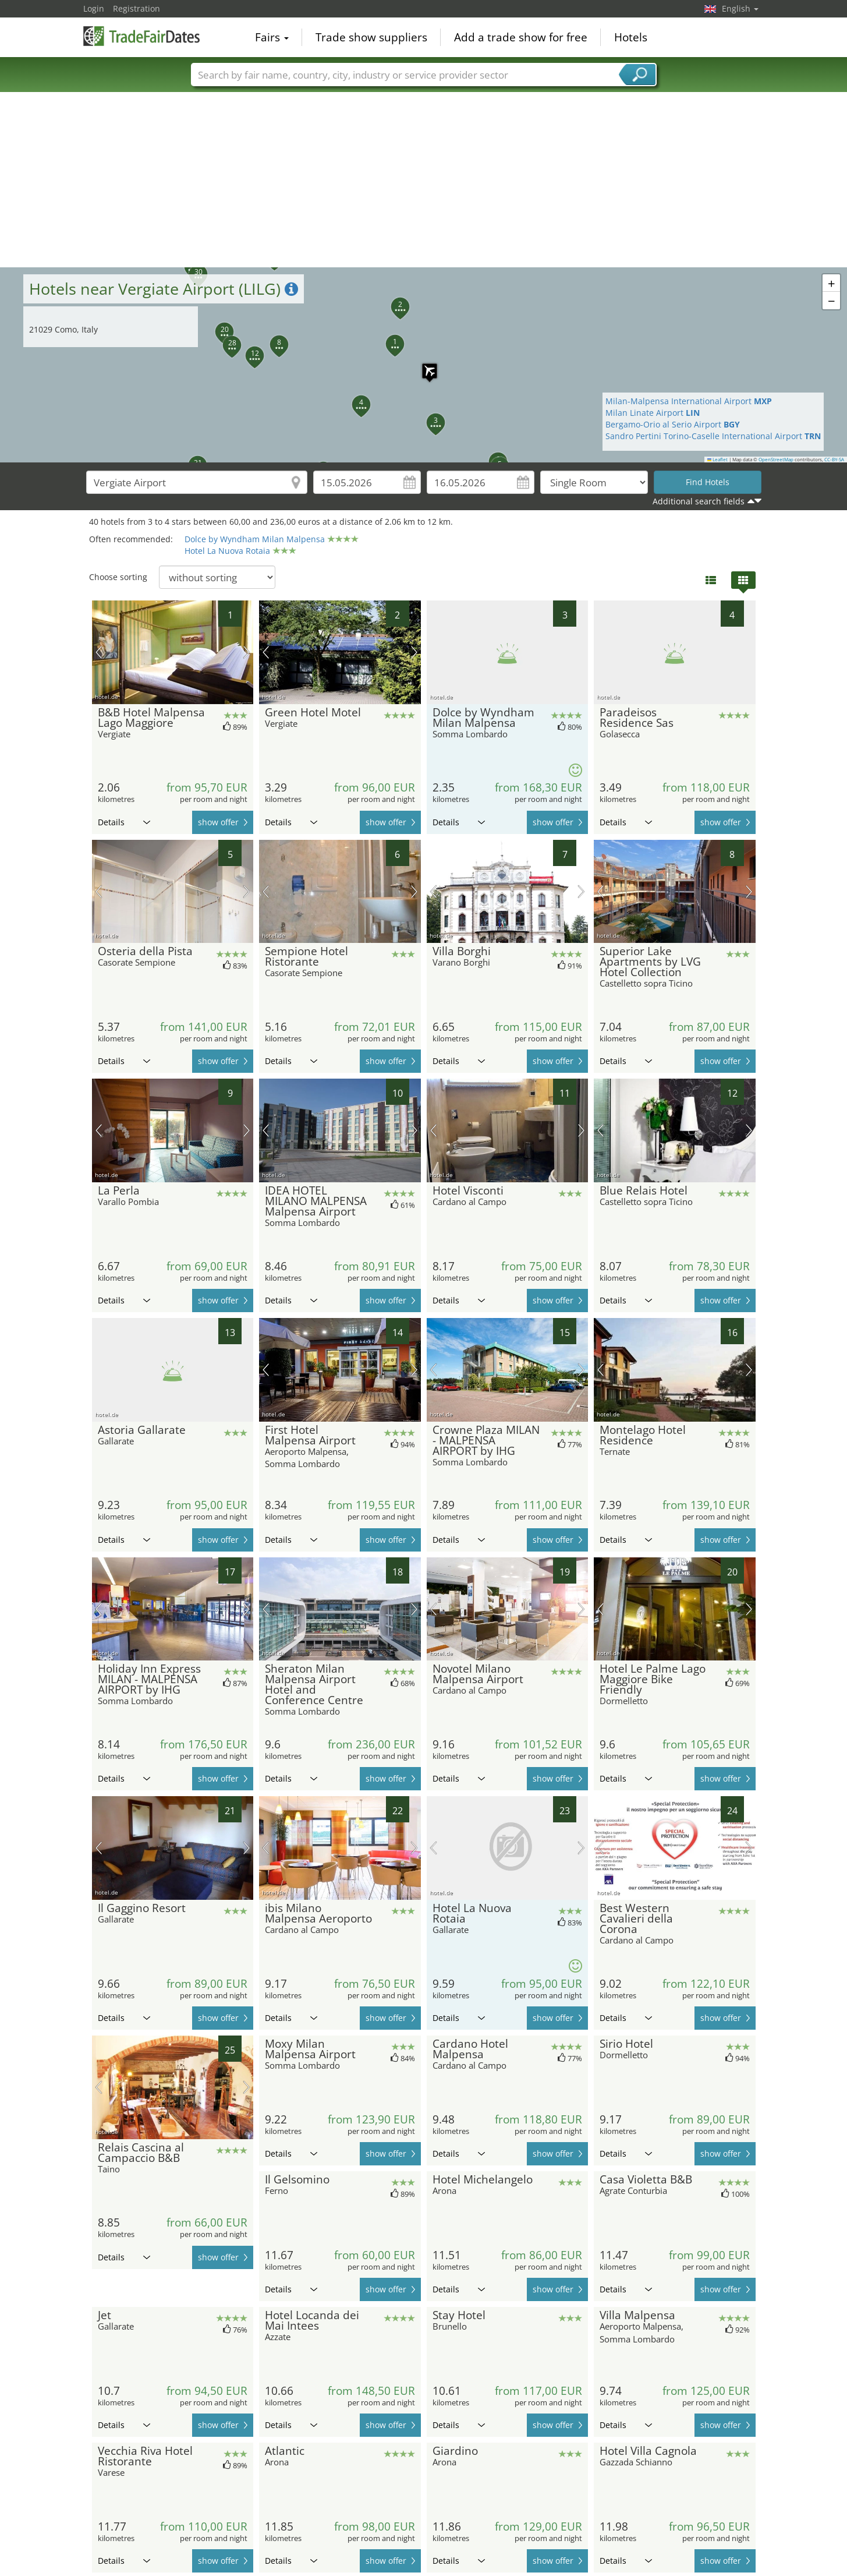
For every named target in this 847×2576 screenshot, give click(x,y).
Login (93, 8)
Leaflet (717, 459)
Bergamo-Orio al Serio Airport (672, 424)
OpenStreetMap (776, 459)
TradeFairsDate (141, 36)
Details (124, 822)
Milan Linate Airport (652, 412)
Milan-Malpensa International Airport (688, 401)
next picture (246, 652)
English (740, 8)
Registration (136, 8)
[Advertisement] (424, 180)
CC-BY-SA (834, 459)
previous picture (98, 652)
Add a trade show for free (520, 37)
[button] (423, 365)
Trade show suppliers (371, 37)
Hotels (630, 37)
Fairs (272, 37)
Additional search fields (699, 501)
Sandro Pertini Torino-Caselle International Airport (713, 435)
